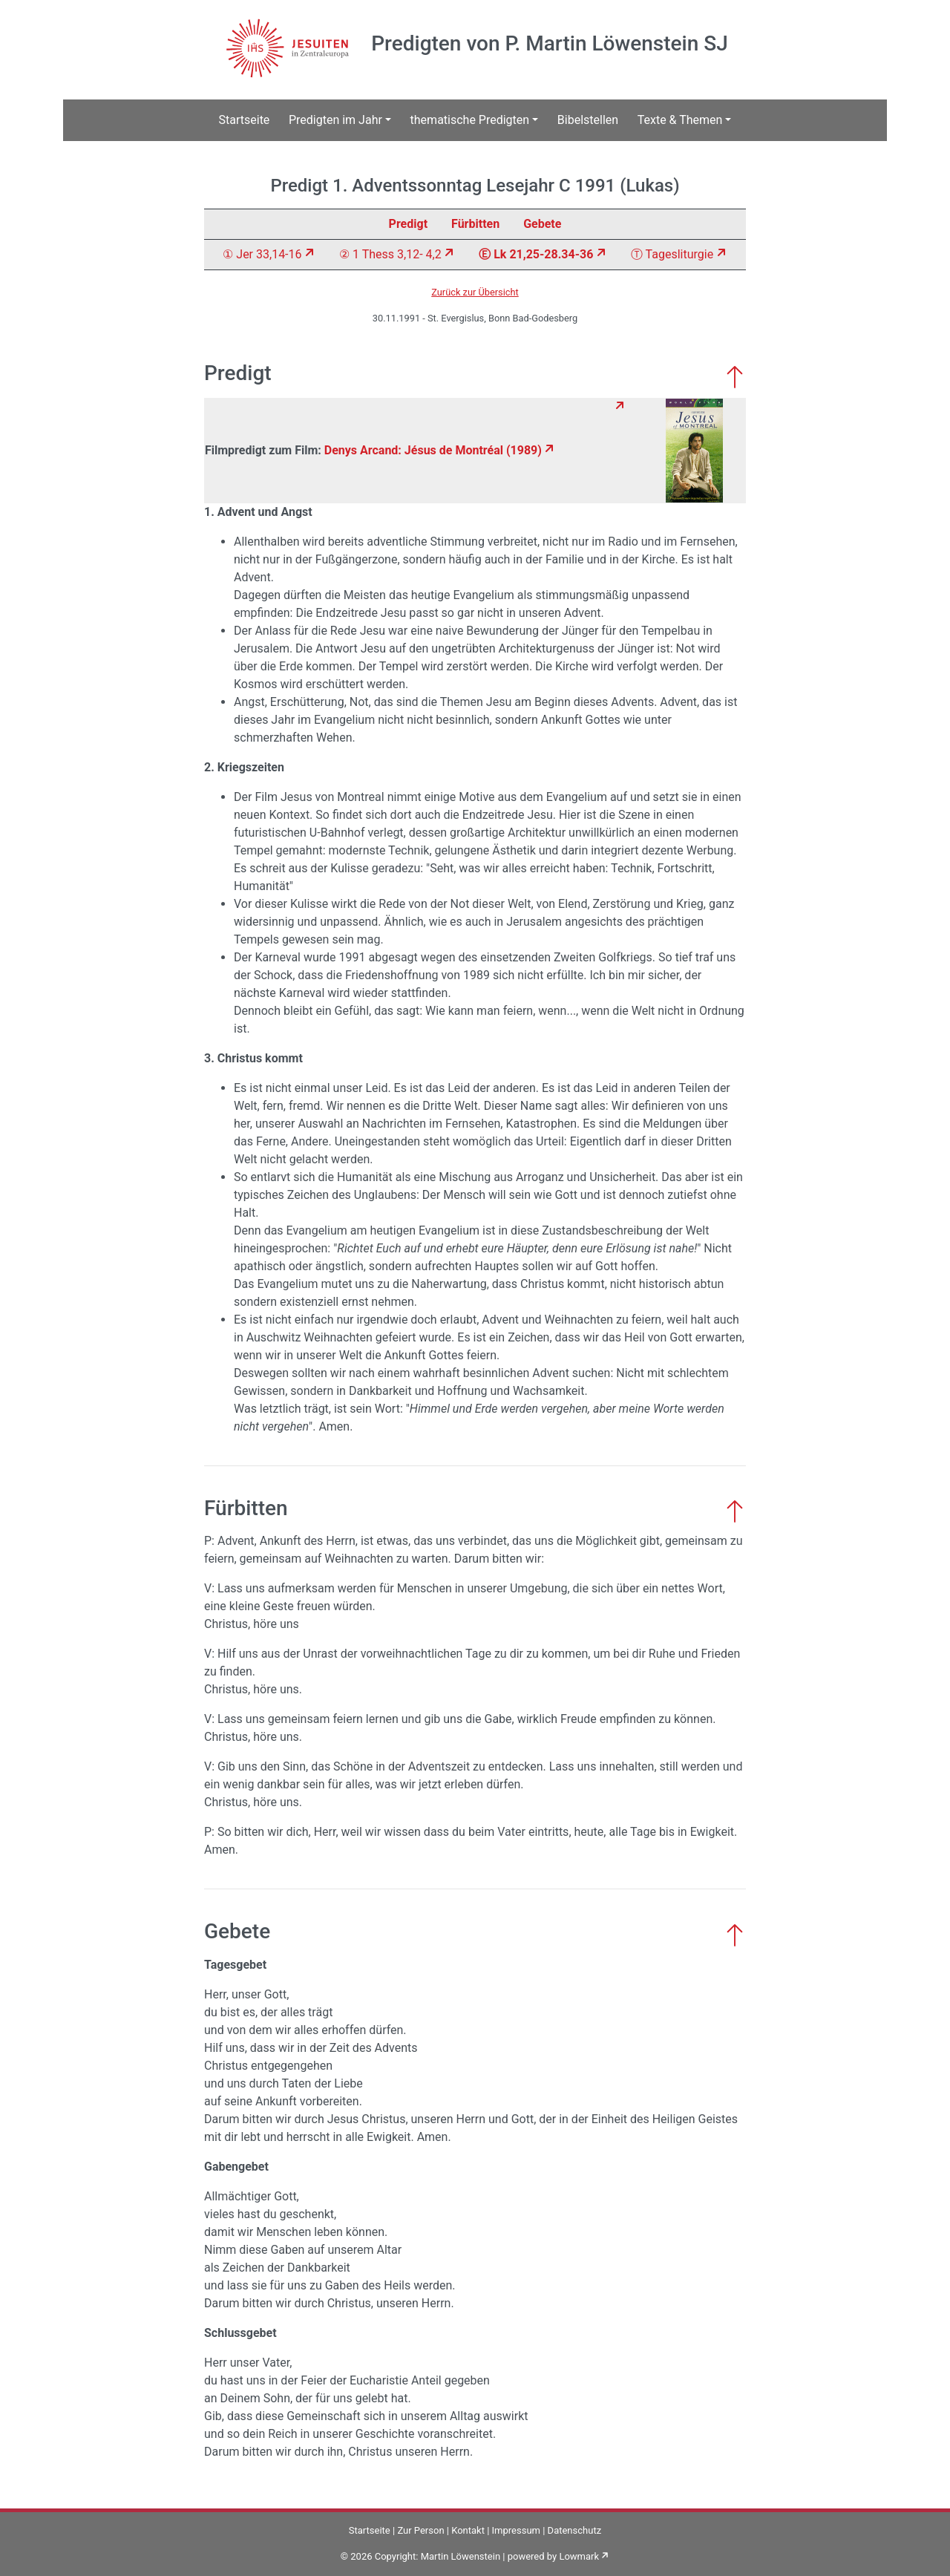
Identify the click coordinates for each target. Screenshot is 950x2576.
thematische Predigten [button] (470, 120)
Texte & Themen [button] (680, 120)
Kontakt (468, 2530)
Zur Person (420, 2530)
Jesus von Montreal (332, 797)
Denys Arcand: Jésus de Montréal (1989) (433, 450)
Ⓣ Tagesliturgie (672, 254)
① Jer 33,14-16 (262, 254)
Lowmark (579, 2556)
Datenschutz (574, 2530)
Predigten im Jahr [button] (335, 120)
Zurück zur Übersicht (475, 292)
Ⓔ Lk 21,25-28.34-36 (536, 254)
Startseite (244, 120)
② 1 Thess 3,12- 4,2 (390, 254)
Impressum (516, 2530)
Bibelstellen (587, 120)
